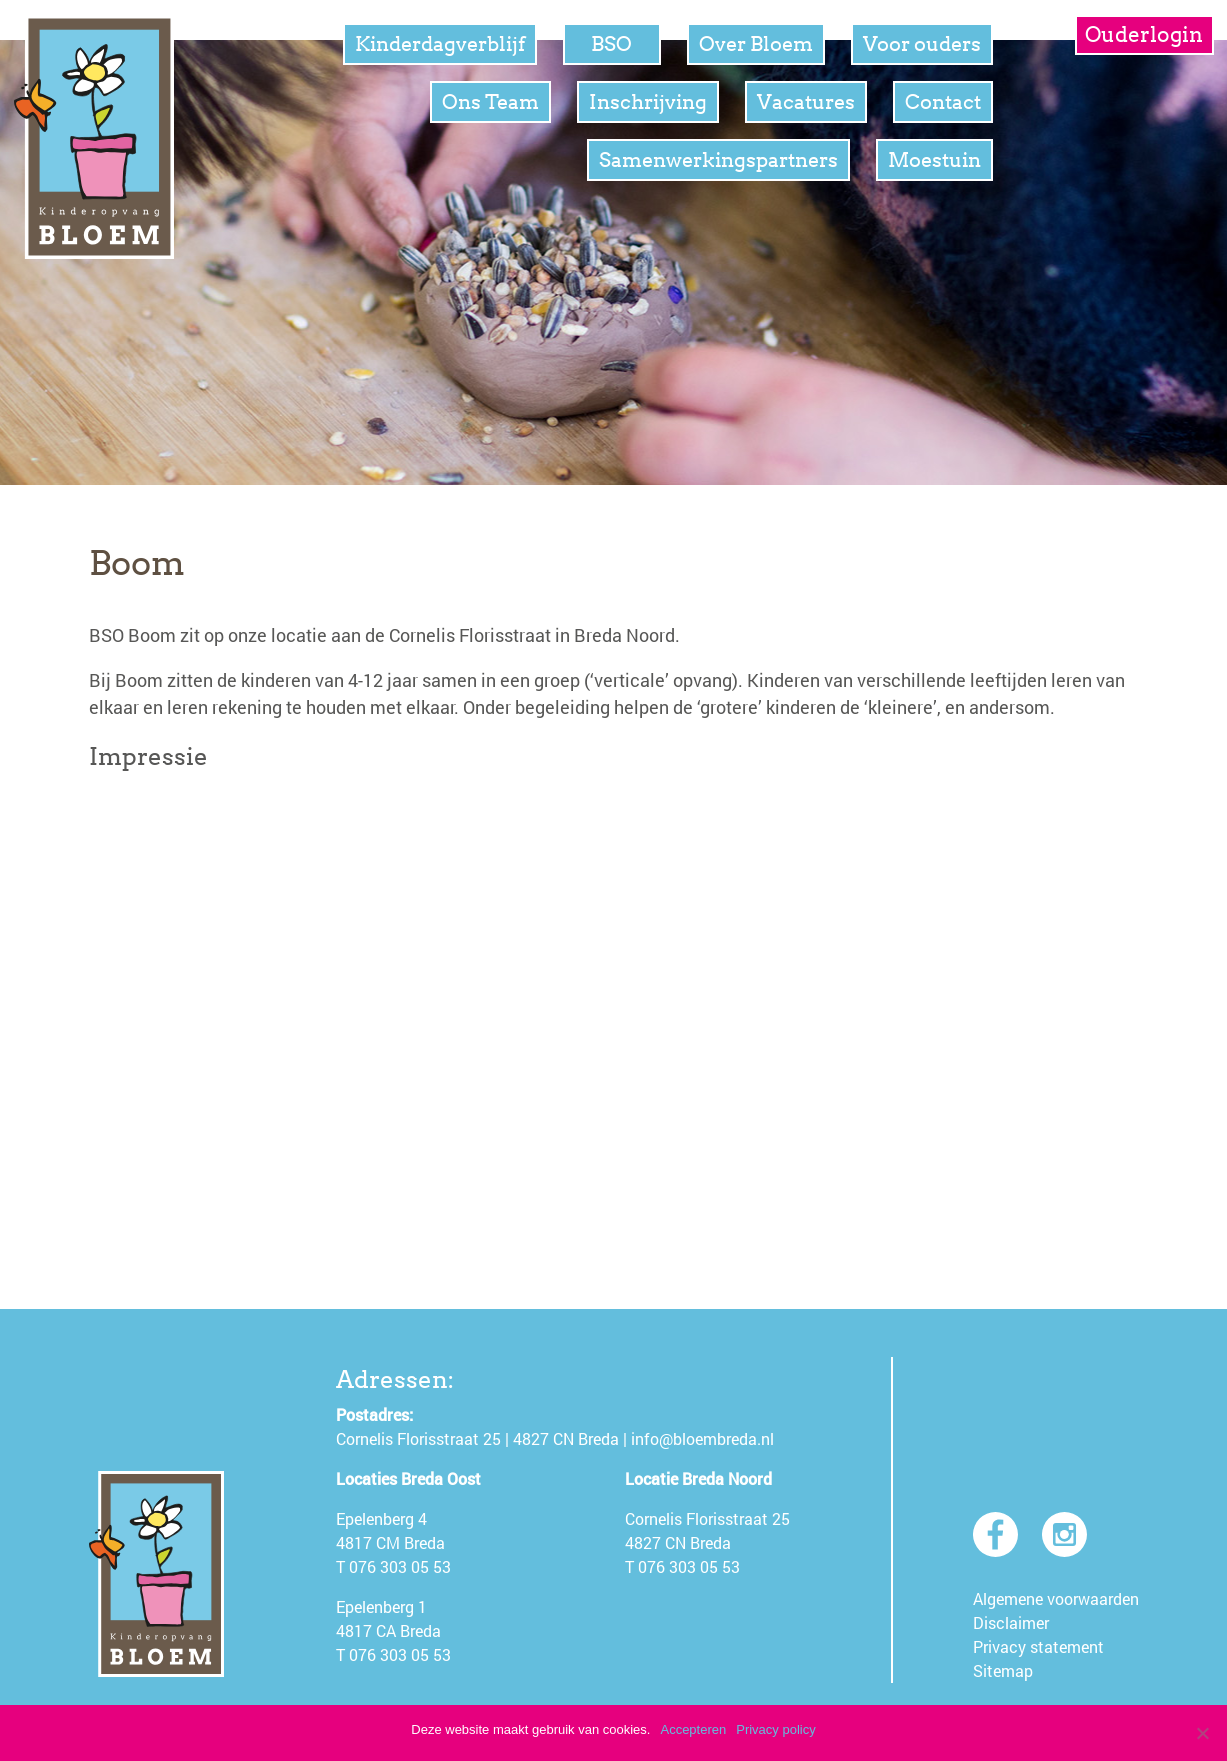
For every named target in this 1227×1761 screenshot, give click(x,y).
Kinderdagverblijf (440, 44)
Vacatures (806, 102)
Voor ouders (922, 44)
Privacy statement (1038, 1646)
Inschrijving (648, 102)
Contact (943, 102)
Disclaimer (1011, 1622)
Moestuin (934, 160)
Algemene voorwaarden (1056, 1598)
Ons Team (490, 102)
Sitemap (1003, 1670)
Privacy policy (775, 1729)
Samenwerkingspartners (718, 160)
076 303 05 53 (400, 1566)
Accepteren (693, 1729)
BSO (611, 44)
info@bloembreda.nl (702, 1438)
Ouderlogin (1144, 34)
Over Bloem (756, 44)
